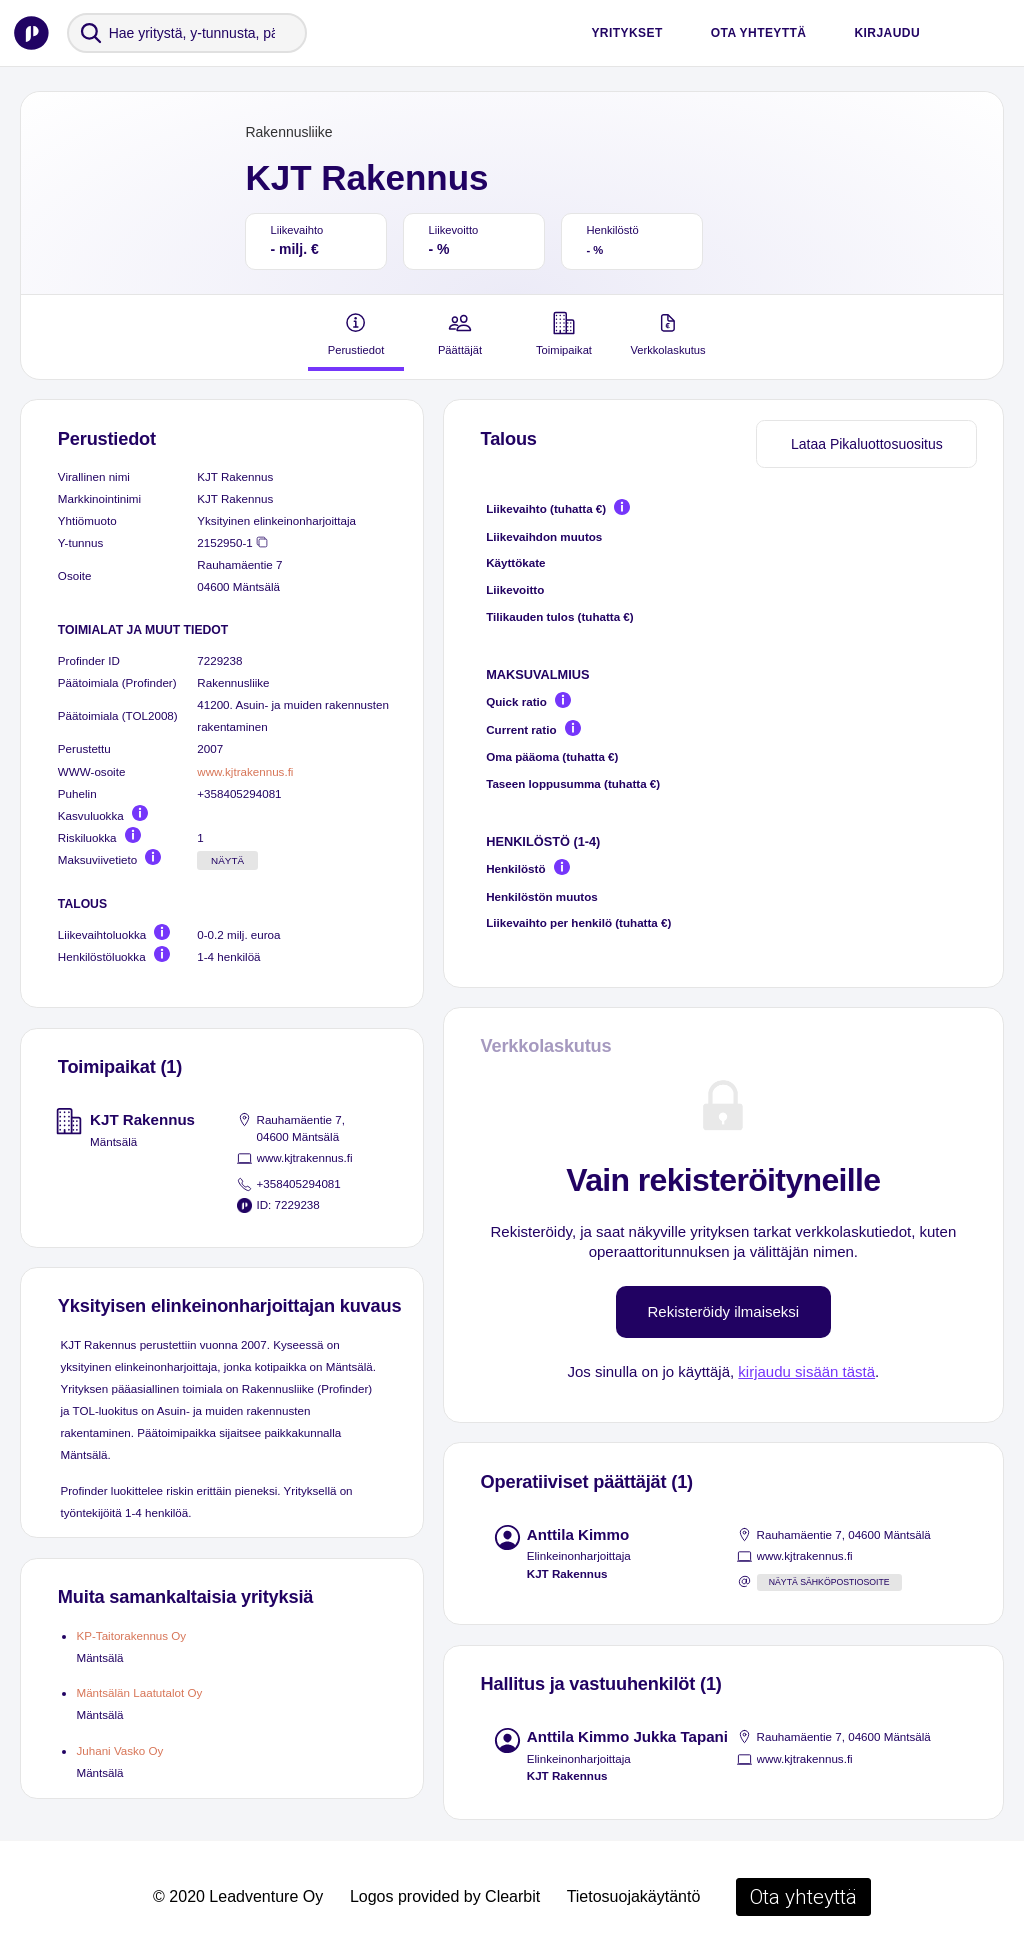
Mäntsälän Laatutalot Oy (139, 1692)
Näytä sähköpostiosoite (829, 1582)
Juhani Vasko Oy (119, 1750)
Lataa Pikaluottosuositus (867, 444)
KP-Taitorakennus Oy (131, 1635)
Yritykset (626, 33)
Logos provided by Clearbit (445, 1896)
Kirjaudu (887, 33)
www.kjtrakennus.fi (245, 771)
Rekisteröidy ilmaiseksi (724, 1311)
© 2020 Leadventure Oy (238, 1896)
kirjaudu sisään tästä (806, 1371)
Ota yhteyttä (759, 33)
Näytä (227, 860)
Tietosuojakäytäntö (634, 1896)
